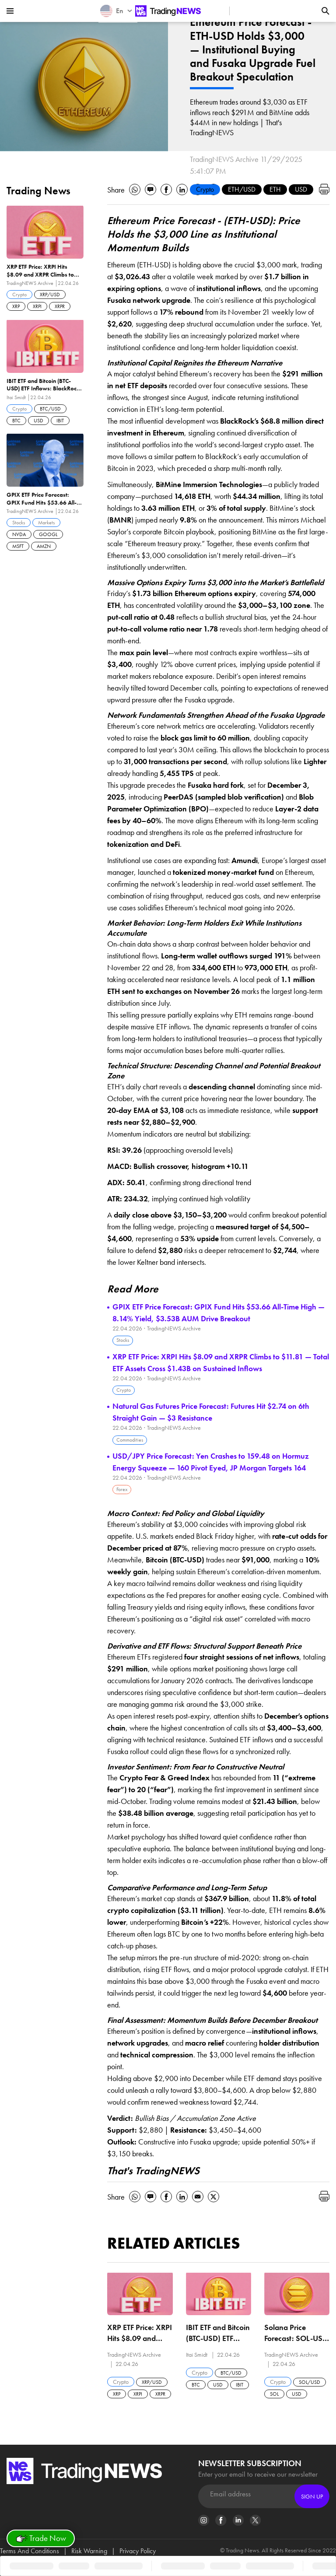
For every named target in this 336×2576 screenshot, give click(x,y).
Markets (46, 522)
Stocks (122, 1340)
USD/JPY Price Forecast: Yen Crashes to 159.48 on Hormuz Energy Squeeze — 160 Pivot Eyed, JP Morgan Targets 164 (210, 1462)
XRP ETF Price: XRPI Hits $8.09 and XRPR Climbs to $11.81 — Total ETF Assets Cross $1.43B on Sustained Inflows (220, 1362)
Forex (121, 1489)
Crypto (205, 189)
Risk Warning (89, 2550)
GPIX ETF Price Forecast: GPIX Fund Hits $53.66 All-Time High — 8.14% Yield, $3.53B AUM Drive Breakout (218, 1312)
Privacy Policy (137, 2550)
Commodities (129, 1439)
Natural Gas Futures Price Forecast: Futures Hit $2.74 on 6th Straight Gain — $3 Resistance (210, 1412)
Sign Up (312, 2496)
